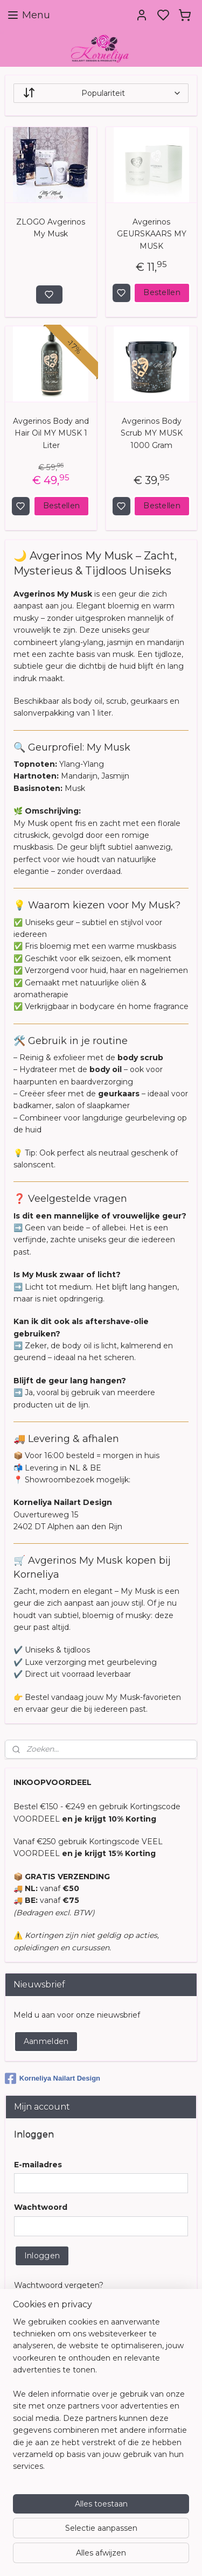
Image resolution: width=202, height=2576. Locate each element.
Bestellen (161, 292)
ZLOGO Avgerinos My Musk (50, 228)
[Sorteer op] (101, 93)
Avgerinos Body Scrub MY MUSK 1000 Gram (152, 433)
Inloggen (42, 2255)
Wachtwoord (40, 2207)
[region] (101, 2398)
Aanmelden (46, 2041)
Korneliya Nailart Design (52, 2078)
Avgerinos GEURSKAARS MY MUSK (151, 234)
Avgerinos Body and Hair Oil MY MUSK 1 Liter (51, 433)
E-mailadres (38, 2164)
